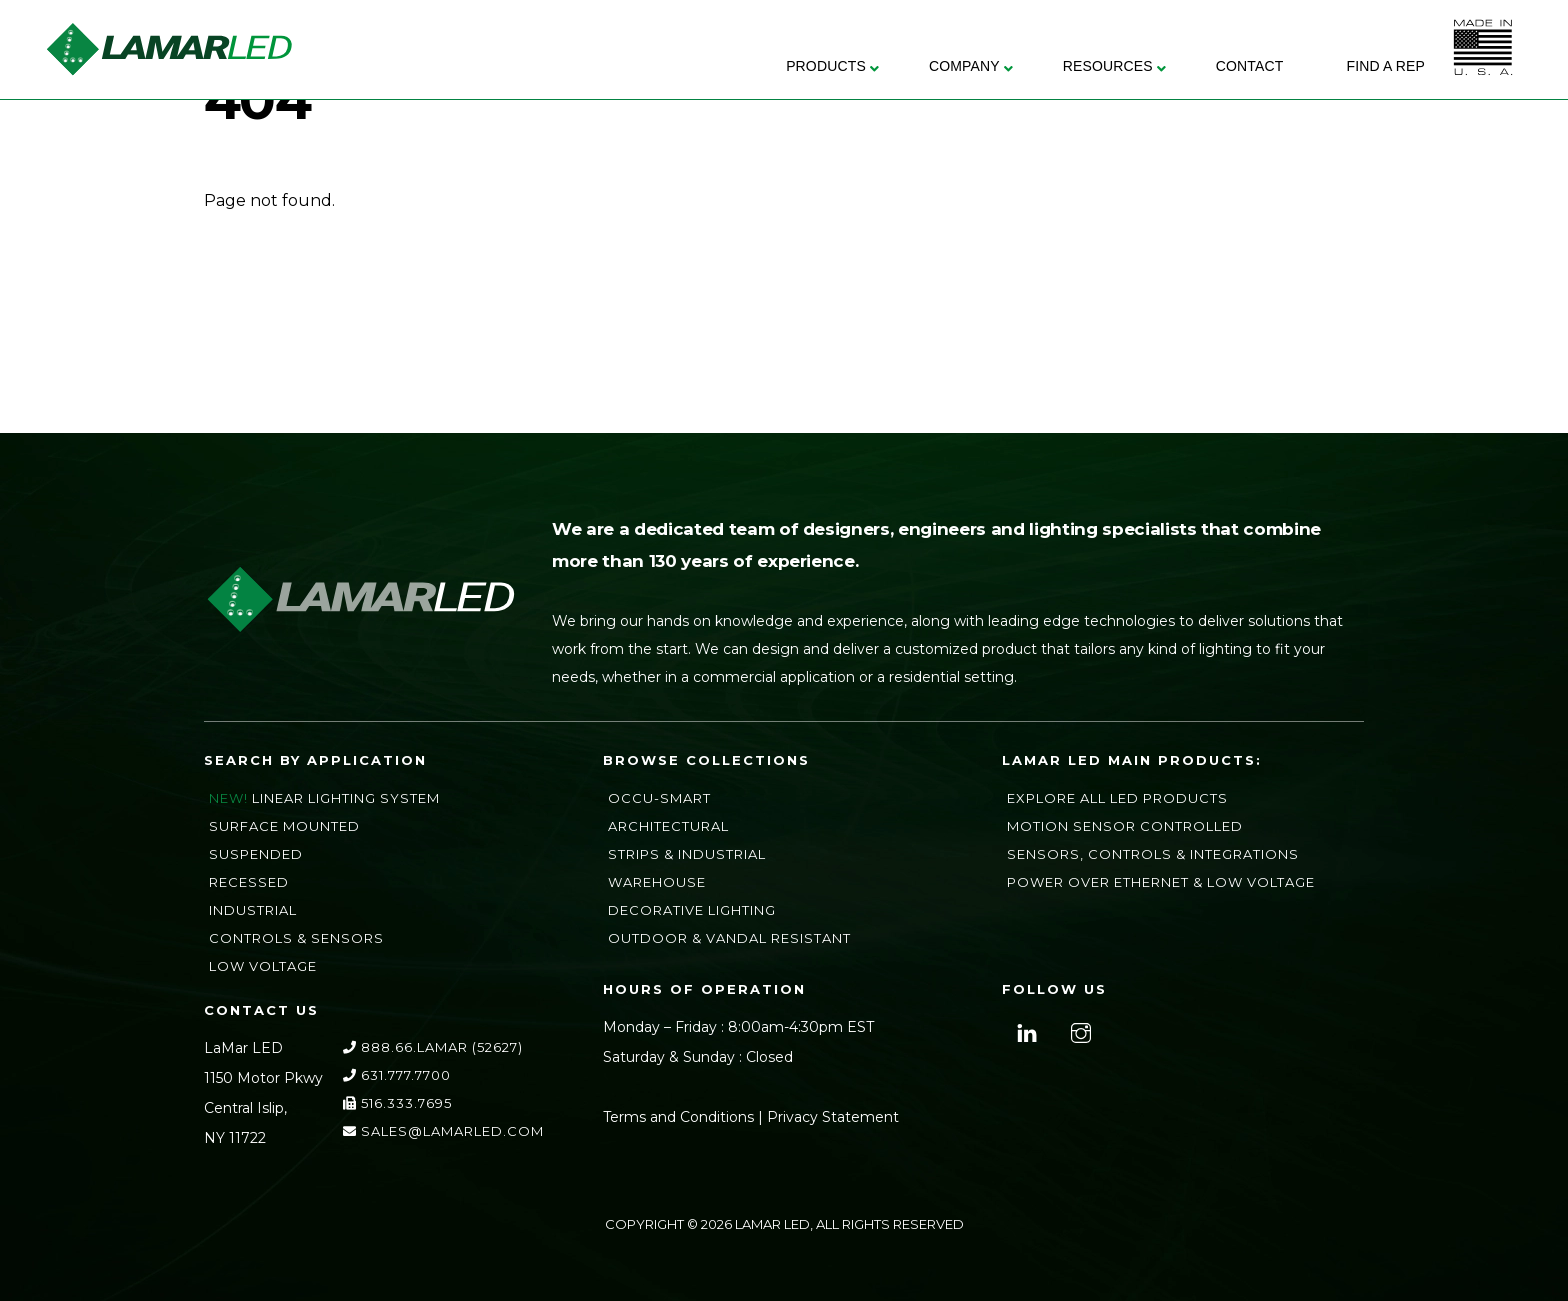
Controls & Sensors (296, 938)
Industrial (253, 910)
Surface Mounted (284, 826)
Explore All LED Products (1117, 798)
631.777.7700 (397, 1075)
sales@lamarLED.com (443, 1131)
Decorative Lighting (692, 910)
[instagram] (1078, 1031)
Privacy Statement (833, 1117)
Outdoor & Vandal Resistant (729, 938)
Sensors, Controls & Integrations (1153, 854)
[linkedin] (1024, 1031)
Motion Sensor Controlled (1125, 826)
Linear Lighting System (346, 798)
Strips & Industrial (687, 854)
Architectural (668, 826)
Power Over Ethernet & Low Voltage (1161, 882)
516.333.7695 (397, 1103)
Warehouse (657, 882)
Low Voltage (263, 966)
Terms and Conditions (678, 1117)
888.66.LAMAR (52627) (433, 1047)
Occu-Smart (659, 798)
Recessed (249, 882)
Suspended (256, 854)
